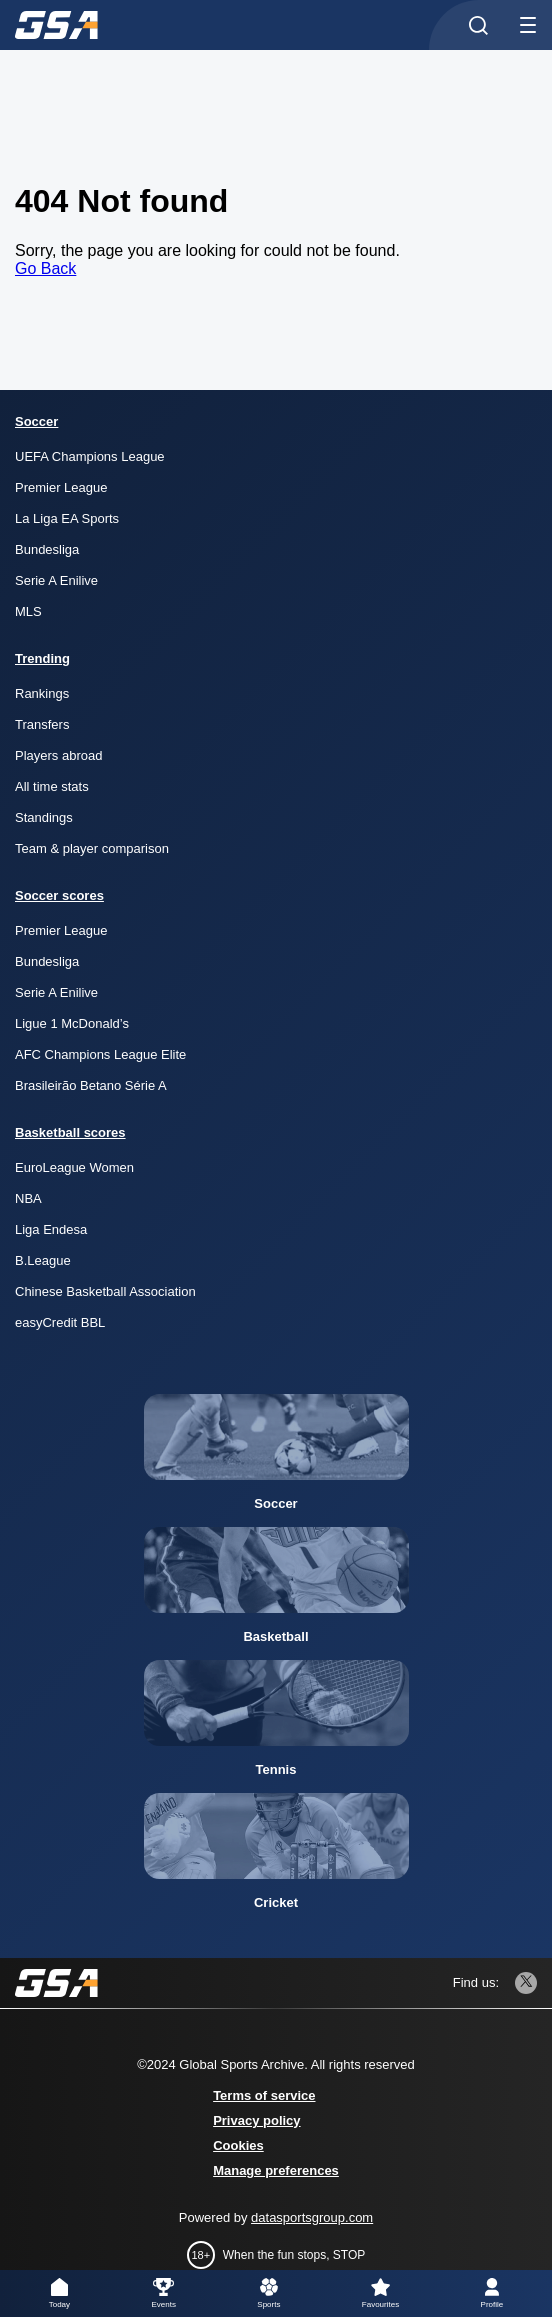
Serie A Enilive (56, 580)
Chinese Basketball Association (105, 1291)
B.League (43, 1260)
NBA (28, 1198)
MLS (28, 611)
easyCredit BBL (60, 1322)
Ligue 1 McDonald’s (72, 1023)
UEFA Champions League (90, 456)
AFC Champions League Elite (100, 1054)
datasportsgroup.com (312, 2217)
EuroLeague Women (74, 1167)
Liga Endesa (51, 1229)
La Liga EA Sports (67, 518)
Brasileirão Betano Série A (91, 1085)
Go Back (45, 268)
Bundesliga (47, 549)
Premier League (61, 487)
